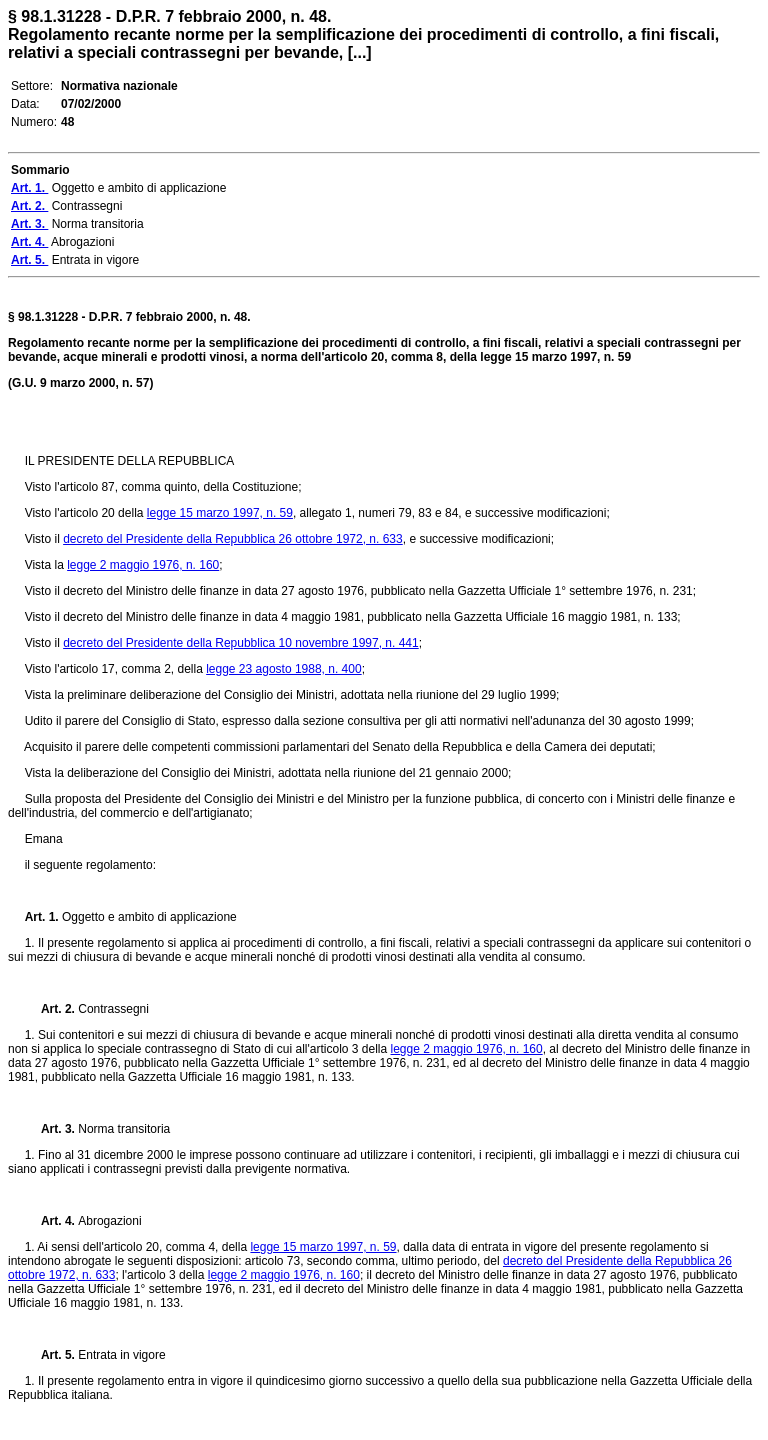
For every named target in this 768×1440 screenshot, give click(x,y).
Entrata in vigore (121, 1355)
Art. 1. (43, 917)
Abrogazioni (109, 1221)
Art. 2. (52, 1009)
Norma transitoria (124, 1129)
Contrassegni (113, 1009)
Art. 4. (52, 1221)
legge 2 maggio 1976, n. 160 (143, 565)
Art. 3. (52, 1129)
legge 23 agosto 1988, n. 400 (283, 669)
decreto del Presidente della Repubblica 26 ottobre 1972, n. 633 (233, 539)
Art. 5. (52, 1355)
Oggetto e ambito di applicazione (149, 917)
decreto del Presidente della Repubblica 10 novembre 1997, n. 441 (241, 643)
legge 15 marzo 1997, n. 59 (220, 513)
